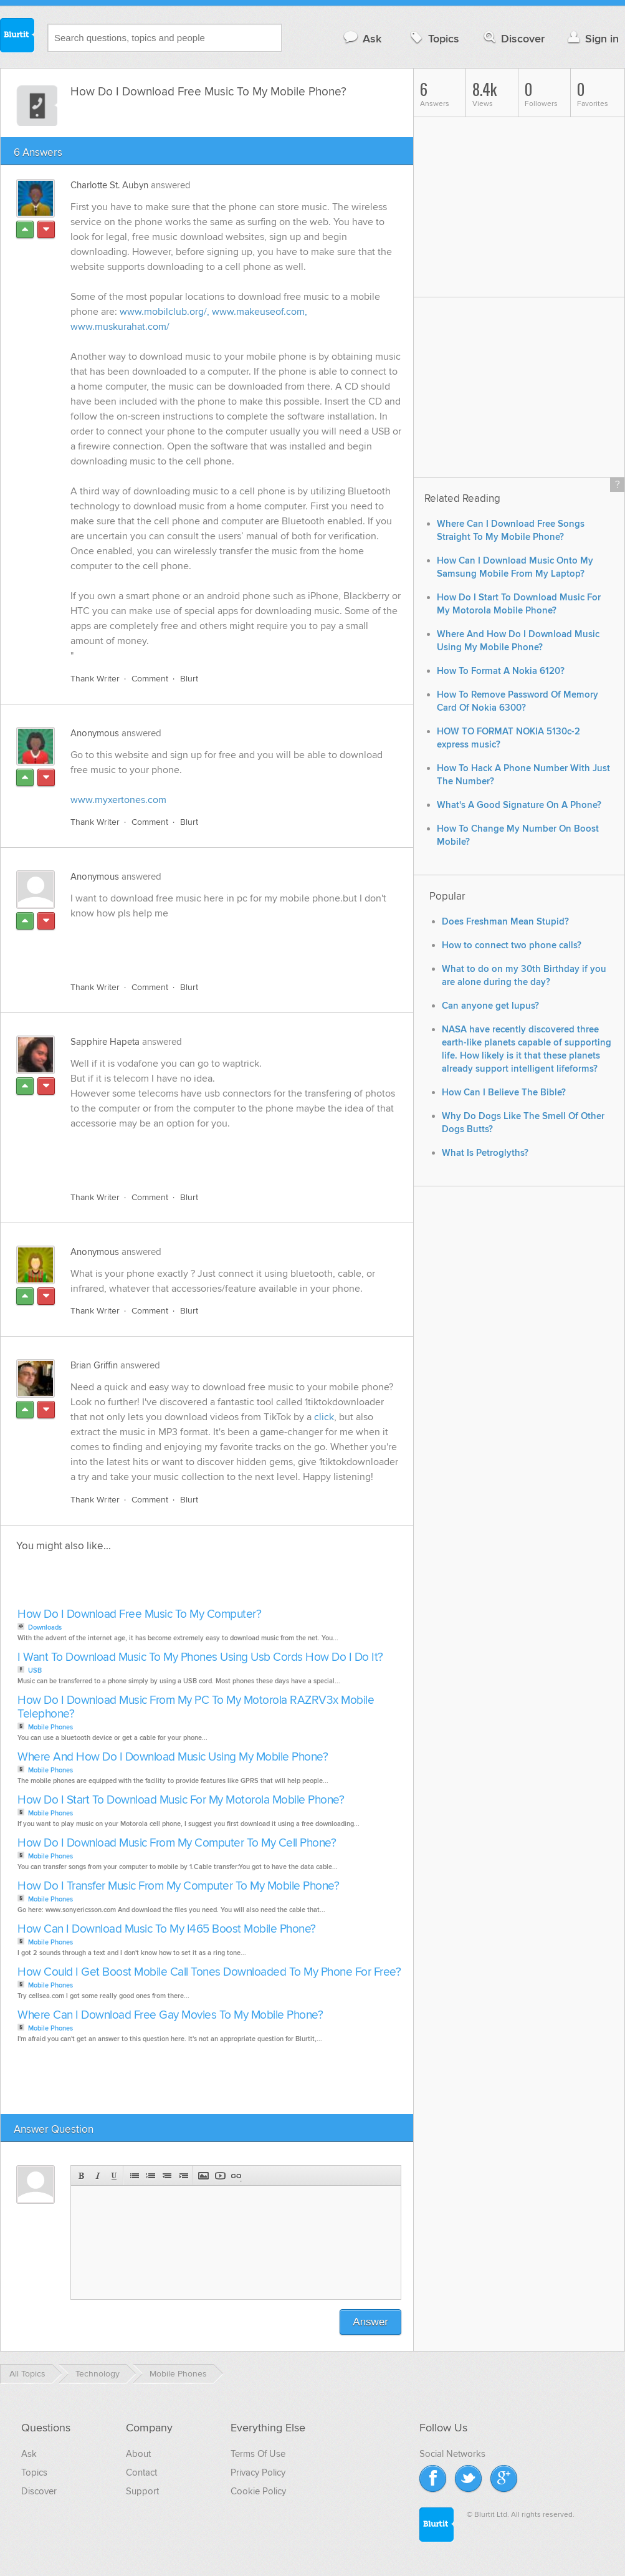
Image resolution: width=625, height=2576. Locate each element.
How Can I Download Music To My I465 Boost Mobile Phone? (166, 1929)
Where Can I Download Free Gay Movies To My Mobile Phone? (170, 2015)
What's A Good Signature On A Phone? (519, 805)
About (138, 2453)
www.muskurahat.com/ (119, 326)
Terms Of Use (258, 2453)
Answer (370, 2322)
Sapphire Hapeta (105, 1041)
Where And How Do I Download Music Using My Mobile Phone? (172, 1757)
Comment (149, 678)
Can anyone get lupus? (490, 1006)
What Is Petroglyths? (485, 1153)
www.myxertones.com (118, 800)
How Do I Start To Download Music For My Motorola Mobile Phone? (180, 1800)
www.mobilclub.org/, (164, 311)
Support (142, 2491)
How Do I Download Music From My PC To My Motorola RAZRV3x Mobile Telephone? (195, 1707)
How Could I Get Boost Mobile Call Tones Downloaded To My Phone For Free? (209, 1972)
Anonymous (94, 733)
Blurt (189, 678)
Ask (361, 38)
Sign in (592, 38)
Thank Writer (95, 678)
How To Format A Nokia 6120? (501, 671)
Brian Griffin (94, 1365)
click (324, 1417)
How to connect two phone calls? (511, 945)
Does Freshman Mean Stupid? (505, 922)
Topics (433, 38)
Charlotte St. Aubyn (109, 185)
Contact (141, 2472)
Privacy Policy (258, 2472)
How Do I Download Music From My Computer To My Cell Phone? (176, 1843)
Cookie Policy (258, 2491)
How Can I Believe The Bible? (504, 1092)
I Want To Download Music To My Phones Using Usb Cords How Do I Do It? (200, 1657)
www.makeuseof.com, (259, 311)
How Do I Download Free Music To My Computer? (139, 1614)
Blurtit (17, 36)
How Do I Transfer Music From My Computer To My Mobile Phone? (178, 1886)
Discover (513, 38)
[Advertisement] (214, 943)
